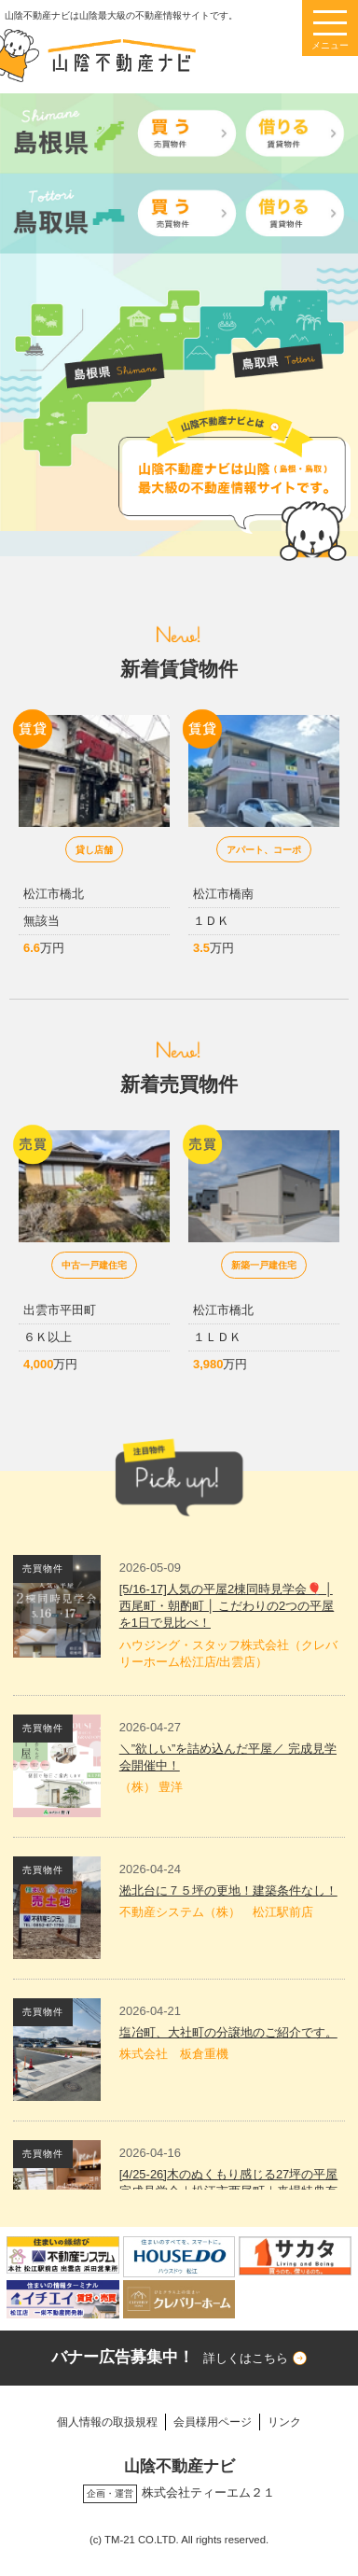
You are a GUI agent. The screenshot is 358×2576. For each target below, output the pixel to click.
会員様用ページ (212, 2421)
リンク (284, 2421)
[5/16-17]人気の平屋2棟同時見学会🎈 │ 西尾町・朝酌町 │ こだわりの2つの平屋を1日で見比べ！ (227, 1606)
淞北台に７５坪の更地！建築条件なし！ (228, 1890)
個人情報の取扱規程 (107, 2421)
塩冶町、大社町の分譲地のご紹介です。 (228, 2032)
